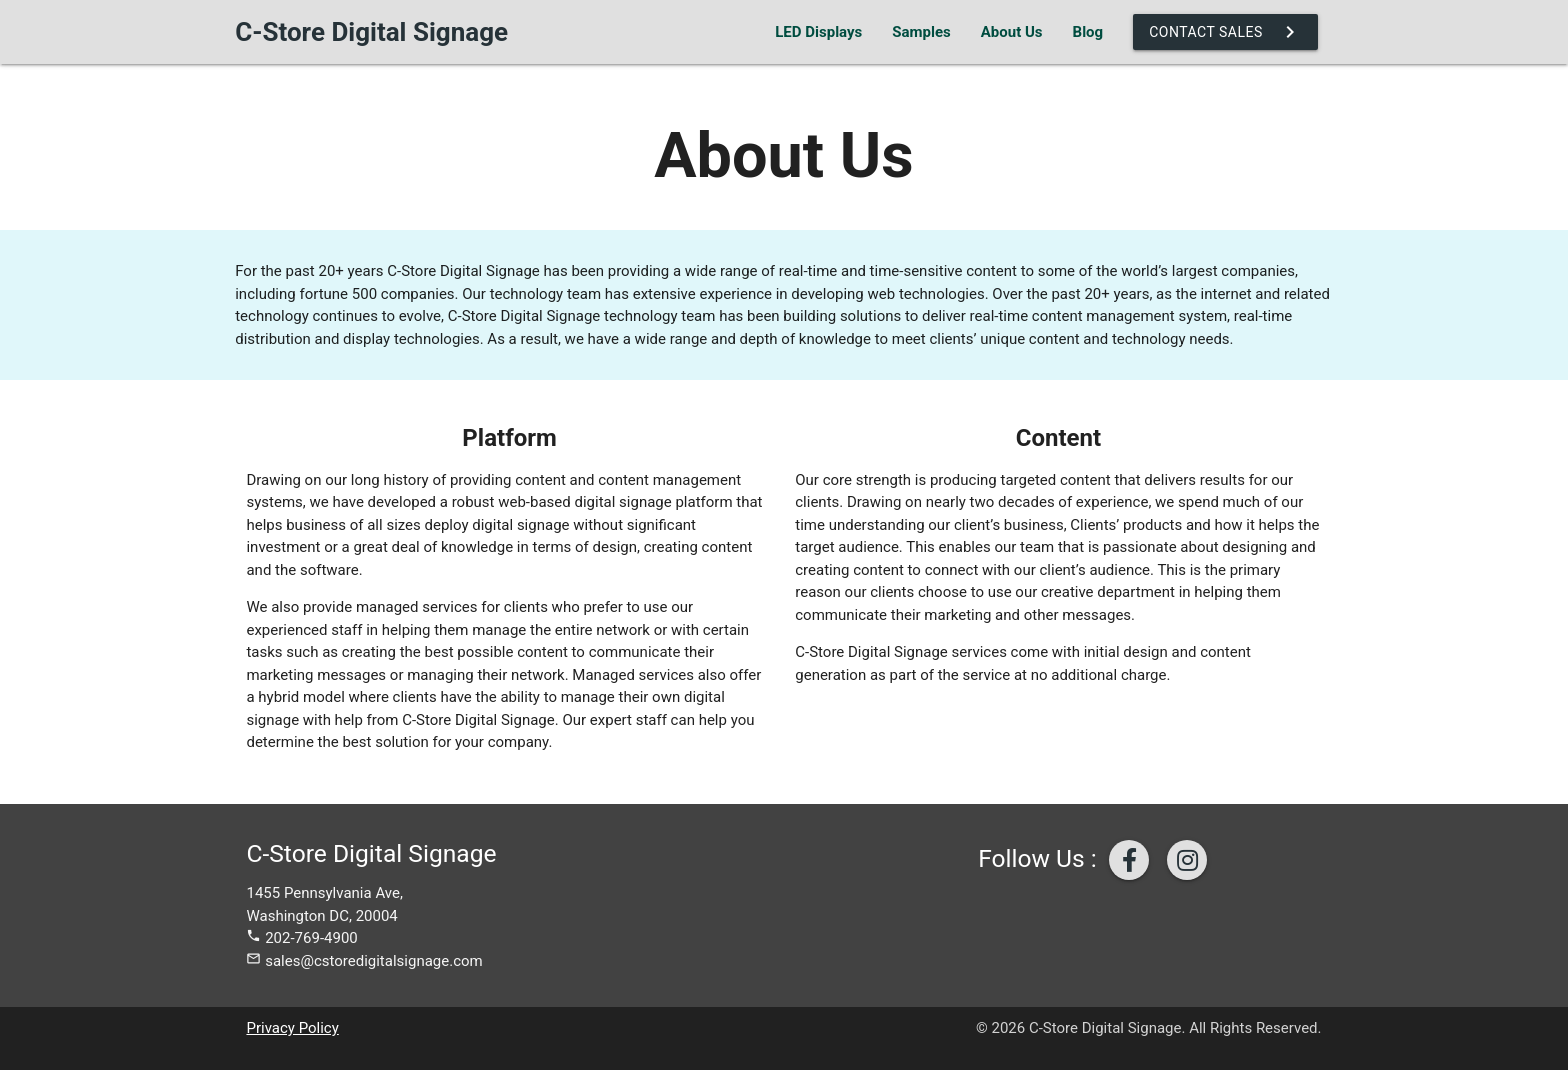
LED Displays (818, 32)
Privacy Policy (292, 1028)
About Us (1012, 32)
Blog (1088, 32)
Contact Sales (1225, 32)
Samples (921, 32)
